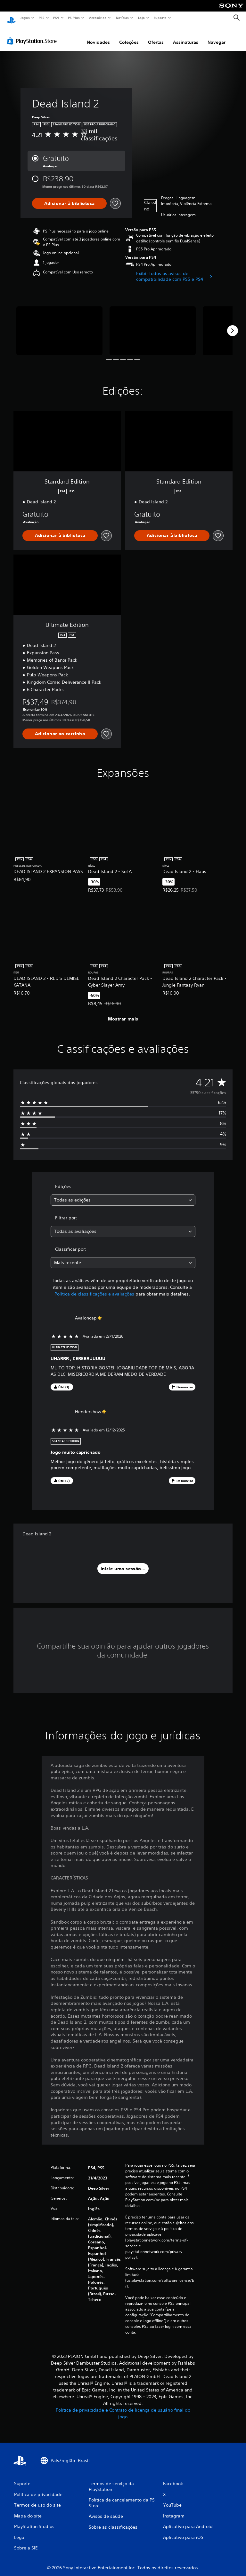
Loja (141, 17)
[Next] (232, 324)
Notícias (122, 17)
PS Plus (74, 17)
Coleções (129, 36)
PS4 (56, 17)
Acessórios (97, 17)
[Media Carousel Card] (59, 324)
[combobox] (123, 1194)
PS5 (41, 17)
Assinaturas (185, 36)
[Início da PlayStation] (11, 18)
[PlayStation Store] (33, 35)
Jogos (24, 17)
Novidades (98, 36)
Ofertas (156, 36)
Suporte (159, 17)
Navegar (217, 36)
